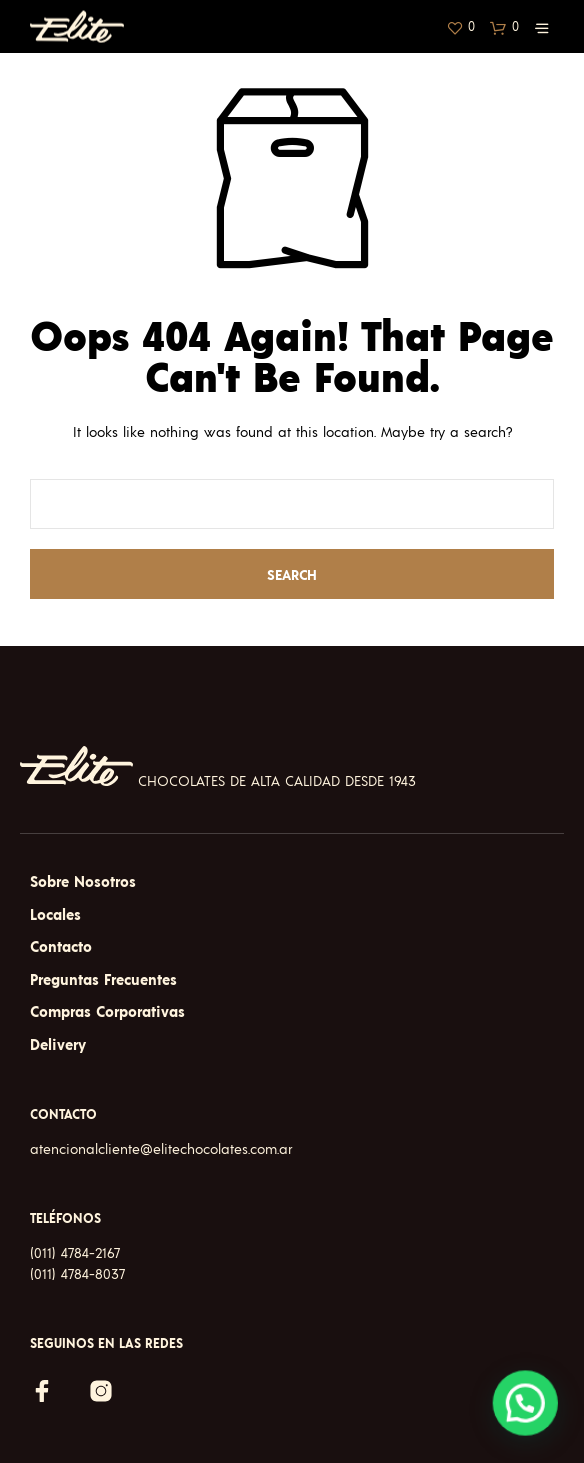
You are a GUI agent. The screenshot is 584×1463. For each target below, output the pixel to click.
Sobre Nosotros (83, 882)
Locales (55, 915)
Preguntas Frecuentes (103, 980)
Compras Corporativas (107, 1012)
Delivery (58, 1045)
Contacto (61, 947)
